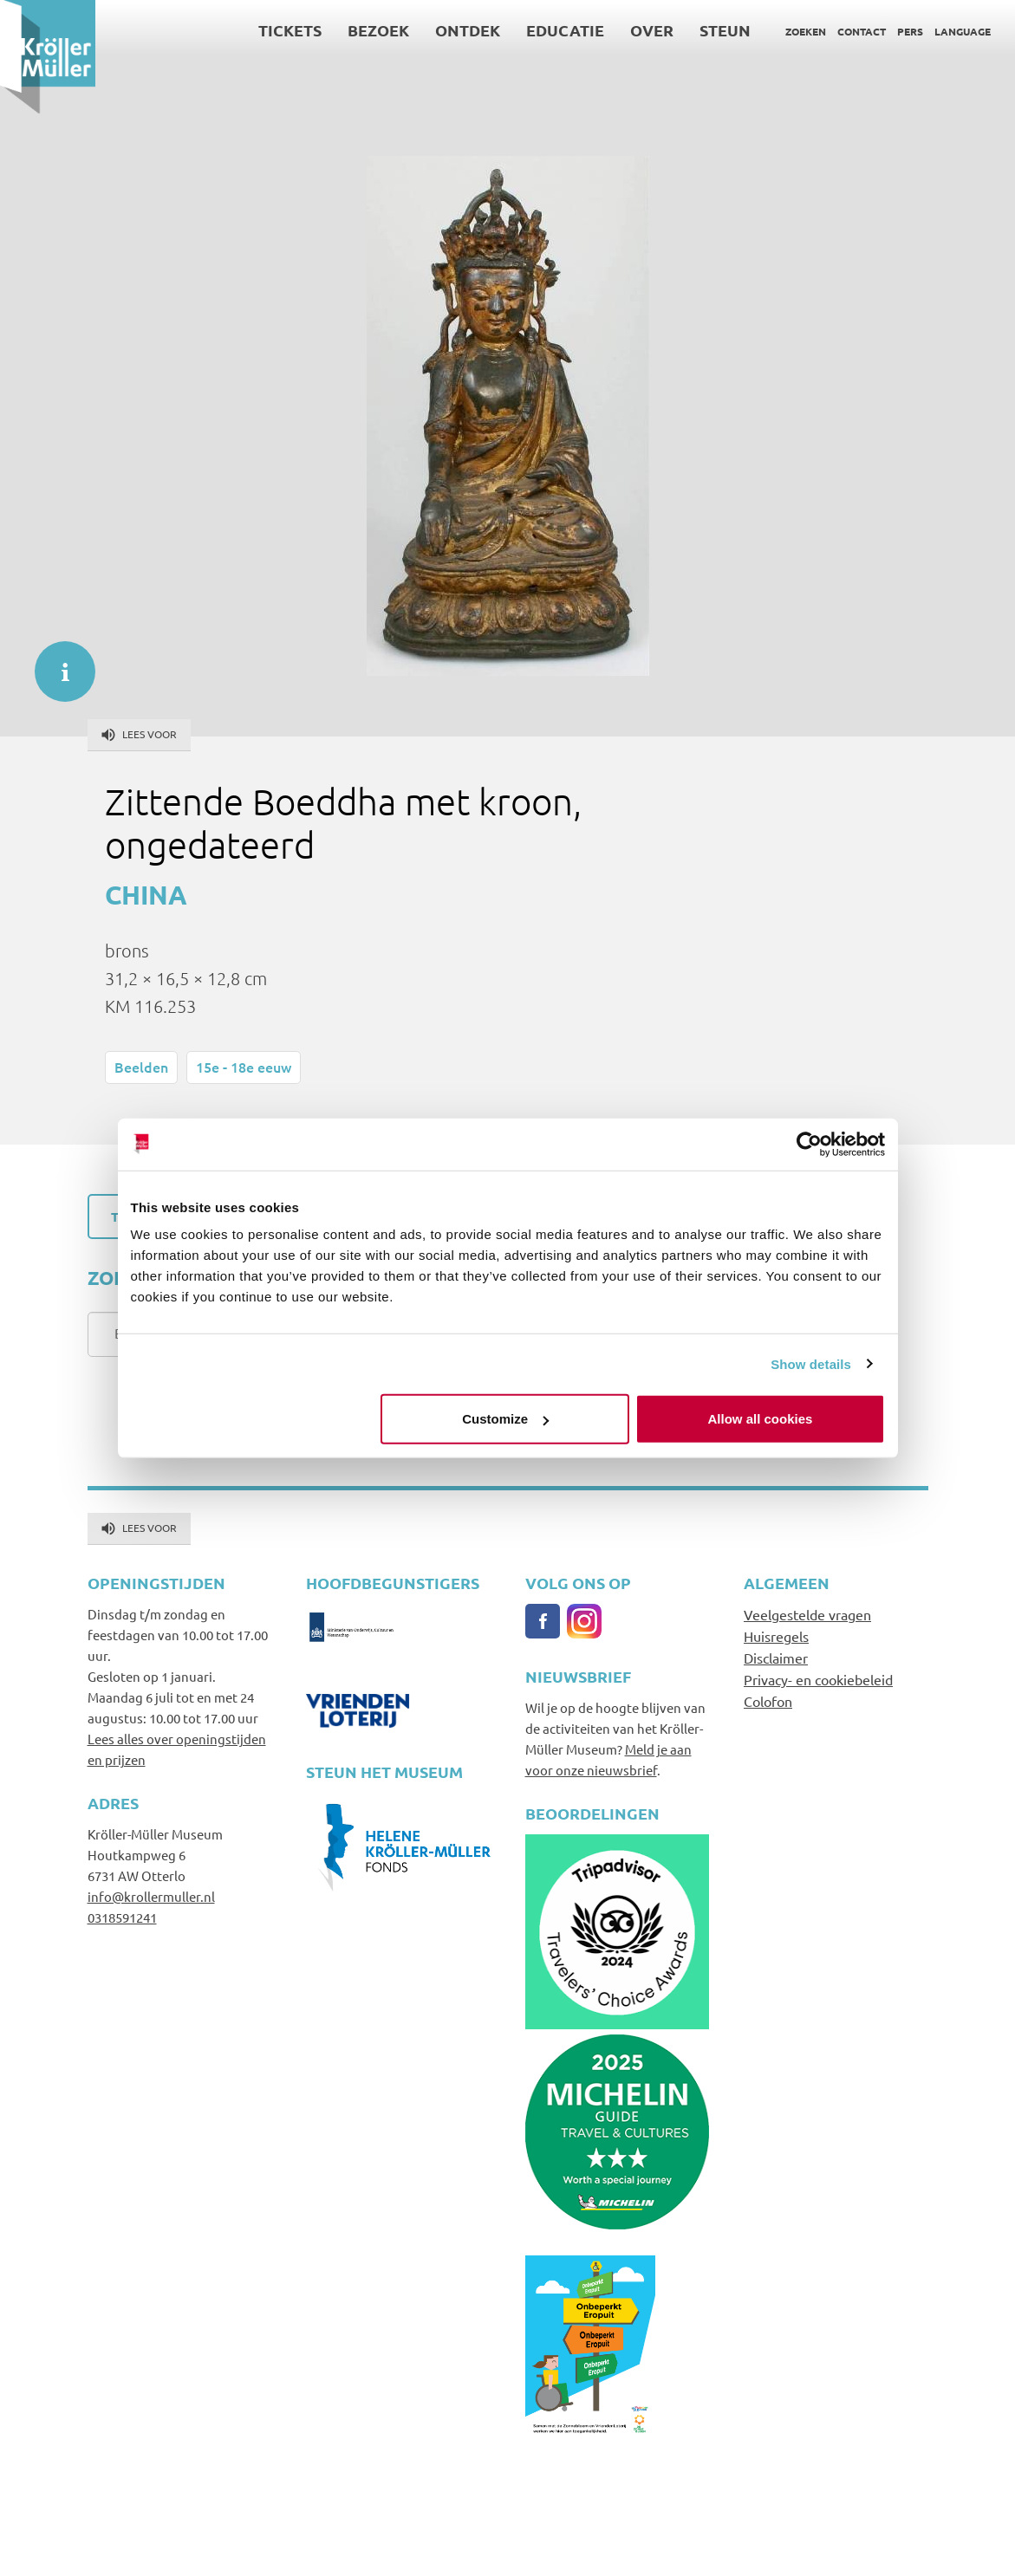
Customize (505, 1418)
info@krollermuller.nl (151, 1896)
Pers (910, 31)
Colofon (768, 1701)
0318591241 (122, 1917)
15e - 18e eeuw (243, 1066)
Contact (861, 31)
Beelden (141, 1066)
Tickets (290, 30)
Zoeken (805, 31)
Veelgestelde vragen (807, 1614)
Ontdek (467, 30)
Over (651, 30)
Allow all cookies (760, 1418)
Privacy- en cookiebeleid (818, 1679)
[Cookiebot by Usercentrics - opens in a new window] (809, 1144)
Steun (725, 30)
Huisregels (776, 1636)
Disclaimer (776, 1657)
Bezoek (378, 30)
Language (962, 31)
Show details (811, 1363)
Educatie (565, 30)
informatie (56, 663)
